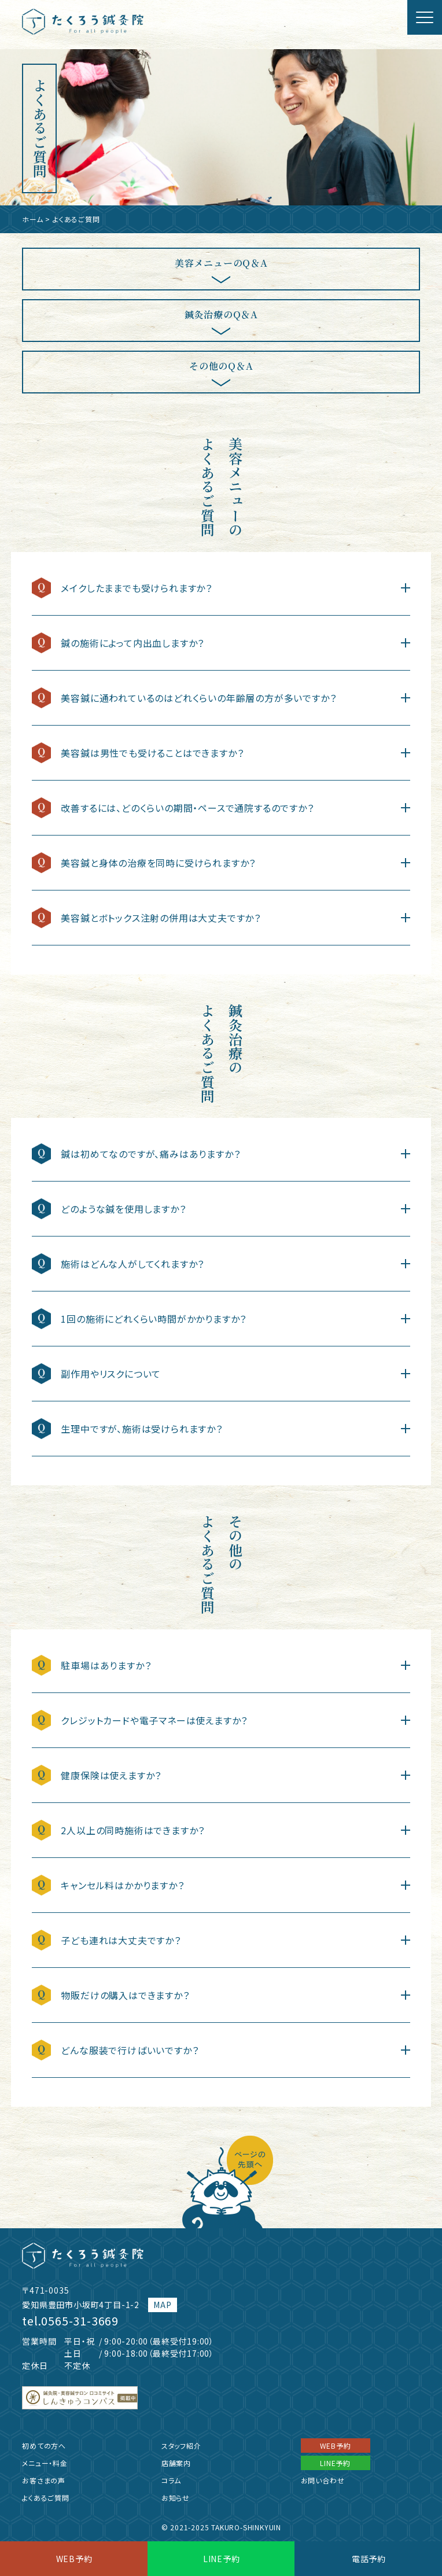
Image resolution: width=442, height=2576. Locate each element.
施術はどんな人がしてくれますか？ (132, 1264)
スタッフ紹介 (181, 2445)
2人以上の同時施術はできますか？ (133, 1830)
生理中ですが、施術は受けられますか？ (141, 1429)
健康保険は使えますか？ (111, 1775)
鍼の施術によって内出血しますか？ (132, 643)
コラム (171, 2480)
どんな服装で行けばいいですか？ (134, 2050)
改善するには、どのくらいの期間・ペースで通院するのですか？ (187, 808)
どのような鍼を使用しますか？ (123, 1209)
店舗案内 (176, 2463)
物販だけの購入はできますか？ (125, 1995)
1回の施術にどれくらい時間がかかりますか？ (153, 1319)
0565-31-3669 (80, 2320)
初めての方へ (44, 2445)
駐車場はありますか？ (106, 1665)
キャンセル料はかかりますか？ (122, 1885)
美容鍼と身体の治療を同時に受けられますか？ (158, 863)
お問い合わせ (323, 2480)
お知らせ (175, 2498)
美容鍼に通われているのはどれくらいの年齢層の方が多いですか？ (198, 698)
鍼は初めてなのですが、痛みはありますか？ (150, 1154)
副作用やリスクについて (111, 1374)
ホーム (32, 219)
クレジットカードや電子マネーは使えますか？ (154, 1720)
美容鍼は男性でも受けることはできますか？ (152, 753)
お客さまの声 (43, 2480)
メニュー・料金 (45, 2463)
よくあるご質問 (45, 2498)
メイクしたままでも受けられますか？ (136, 588)
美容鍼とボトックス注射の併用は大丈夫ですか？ (161, 918)
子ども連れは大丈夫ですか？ (121, 1940)
